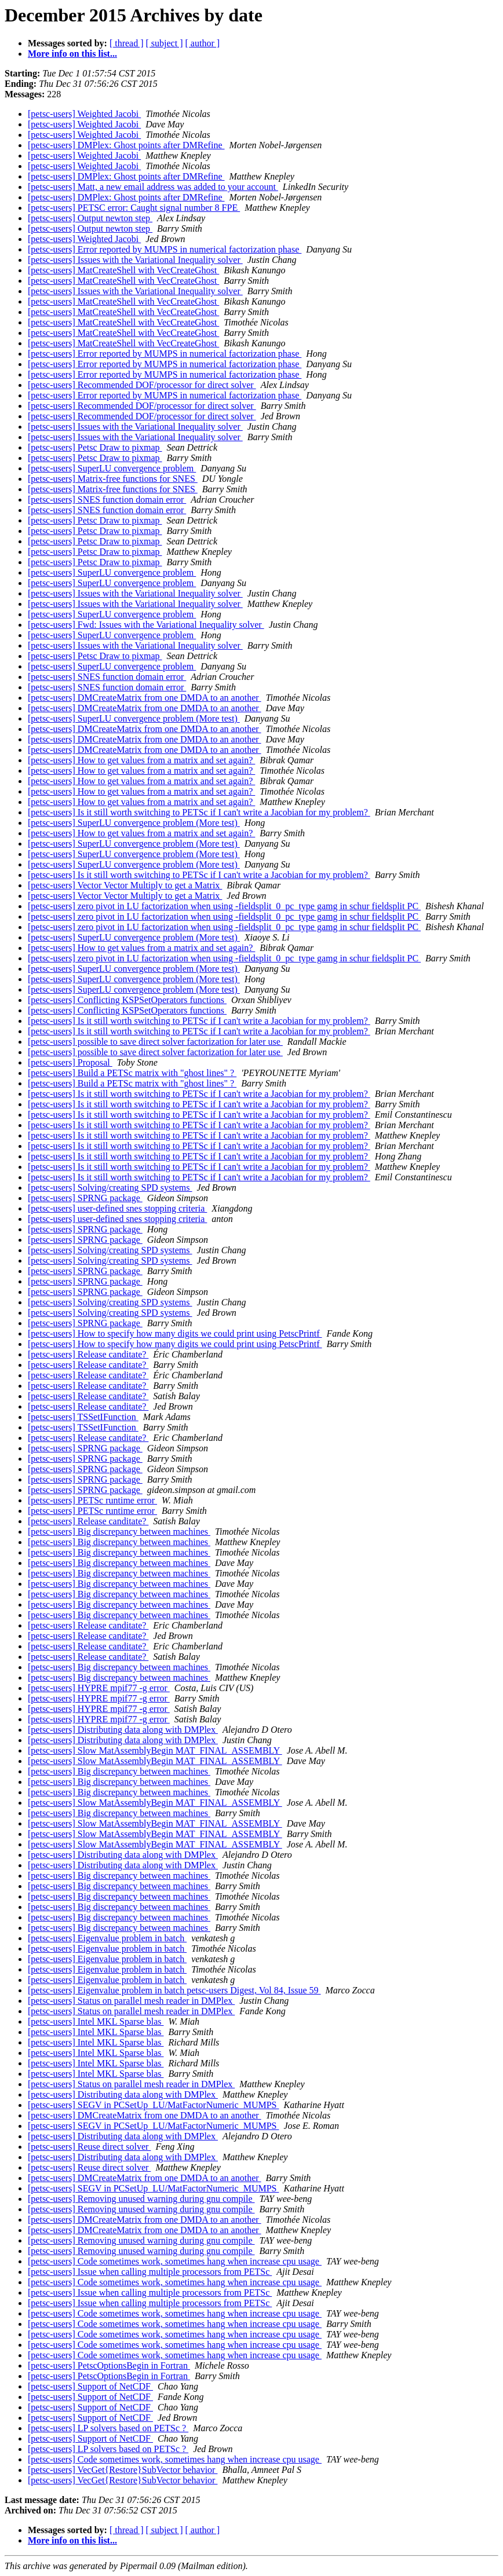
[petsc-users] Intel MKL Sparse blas (95, 2021)
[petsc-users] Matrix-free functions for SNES (113, 479)
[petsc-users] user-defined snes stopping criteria (117, 1208)
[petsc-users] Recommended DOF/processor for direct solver (142, 385)
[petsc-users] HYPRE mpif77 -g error (99, 1688)
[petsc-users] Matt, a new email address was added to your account (153, 187)
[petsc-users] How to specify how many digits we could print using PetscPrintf (175, 1333)
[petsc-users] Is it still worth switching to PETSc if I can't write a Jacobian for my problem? (199, 812)
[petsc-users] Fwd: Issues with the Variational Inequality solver (146, 625)
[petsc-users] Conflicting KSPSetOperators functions (127, 1000)
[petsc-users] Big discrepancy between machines (119, 1531)
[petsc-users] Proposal (70, 1062)
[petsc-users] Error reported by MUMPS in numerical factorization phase (164, 249)
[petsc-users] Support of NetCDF (90, 2386)
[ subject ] (164, 43)
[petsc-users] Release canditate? (88, 1354)
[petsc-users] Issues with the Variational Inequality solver (135, 260)
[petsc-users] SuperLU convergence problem (112, 468)
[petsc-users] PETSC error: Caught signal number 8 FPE (134, 208)
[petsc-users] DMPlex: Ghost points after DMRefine (126, 145)
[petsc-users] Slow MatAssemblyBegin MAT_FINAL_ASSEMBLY (155, 1750)
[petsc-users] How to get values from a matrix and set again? (141, 760)
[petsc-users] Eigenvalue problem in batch (107, 1938)
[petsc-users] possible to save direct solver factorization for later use (155, 1041)
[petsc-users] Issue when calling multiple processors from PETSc (150, 2272)
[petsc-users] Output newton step (90, 218)
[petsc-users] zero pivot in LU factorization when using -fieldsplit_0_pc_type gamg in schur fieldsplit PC (224, 906)
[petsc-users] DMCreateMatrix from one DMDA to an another (144, 697)
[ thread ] (127, 43)
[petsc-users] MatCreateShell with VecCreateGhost (123, 270)
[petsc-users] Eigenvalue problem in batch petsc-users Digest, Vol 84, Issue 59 (174, 1990)
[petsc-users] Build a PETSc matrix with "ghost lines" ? (132, 1073)
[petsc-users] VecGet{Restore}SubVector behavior (122, 2470)
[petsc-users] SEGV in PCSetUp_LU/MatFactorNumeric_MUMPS (153, 2105)
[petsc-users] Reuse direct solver (89, 2146)
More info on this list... (72, 53)
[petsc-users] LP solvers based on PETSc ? (108, 2428)
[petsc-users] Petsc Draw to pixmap (95, 447)
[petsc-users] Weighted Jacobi (84, 114)
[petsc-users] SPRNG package (85, 1198)
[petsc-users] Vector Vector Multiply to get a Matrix (125, 885)
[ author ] (202, 43)
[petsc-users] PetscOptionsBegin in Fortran (109, 2365)
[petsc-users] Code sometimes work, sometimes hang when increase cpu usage (175, 2261)
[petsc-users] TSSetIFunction (83, 1417)
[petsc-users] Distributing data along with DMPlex (123, 1730)
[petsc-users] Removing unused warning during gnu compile (141, 2199)
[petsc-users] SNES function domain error (107, 499)
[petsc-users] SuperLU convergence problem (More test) (134, 718)
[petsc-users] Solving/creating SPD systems (110, 1187)
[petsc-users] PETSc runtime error (92, 1500)
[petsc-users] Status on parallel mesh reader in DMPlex (131, 2001)
